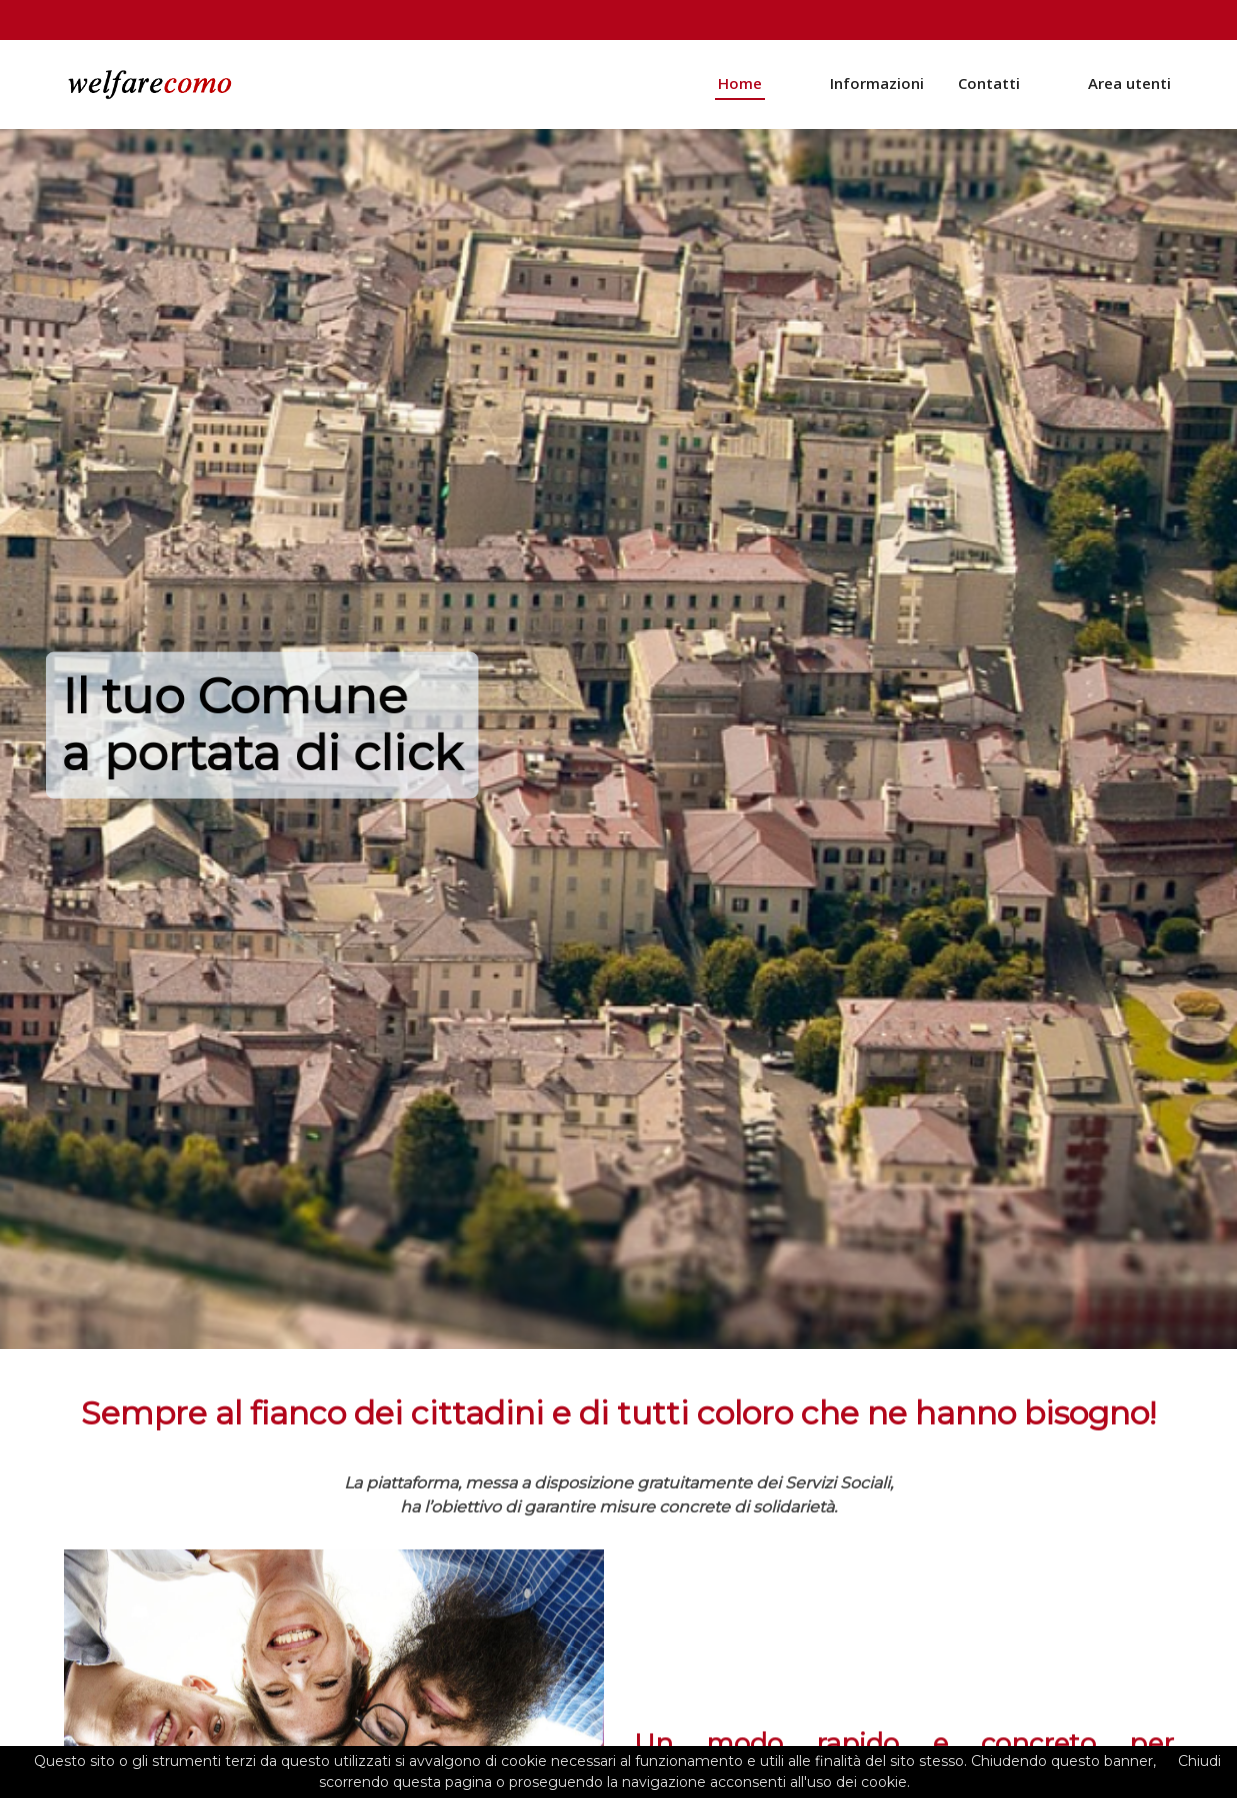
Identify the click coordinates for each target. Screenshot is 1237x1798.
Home (740, 86)
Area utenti (1129, 86)
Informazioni (877, 86)
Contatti (989, 86)
